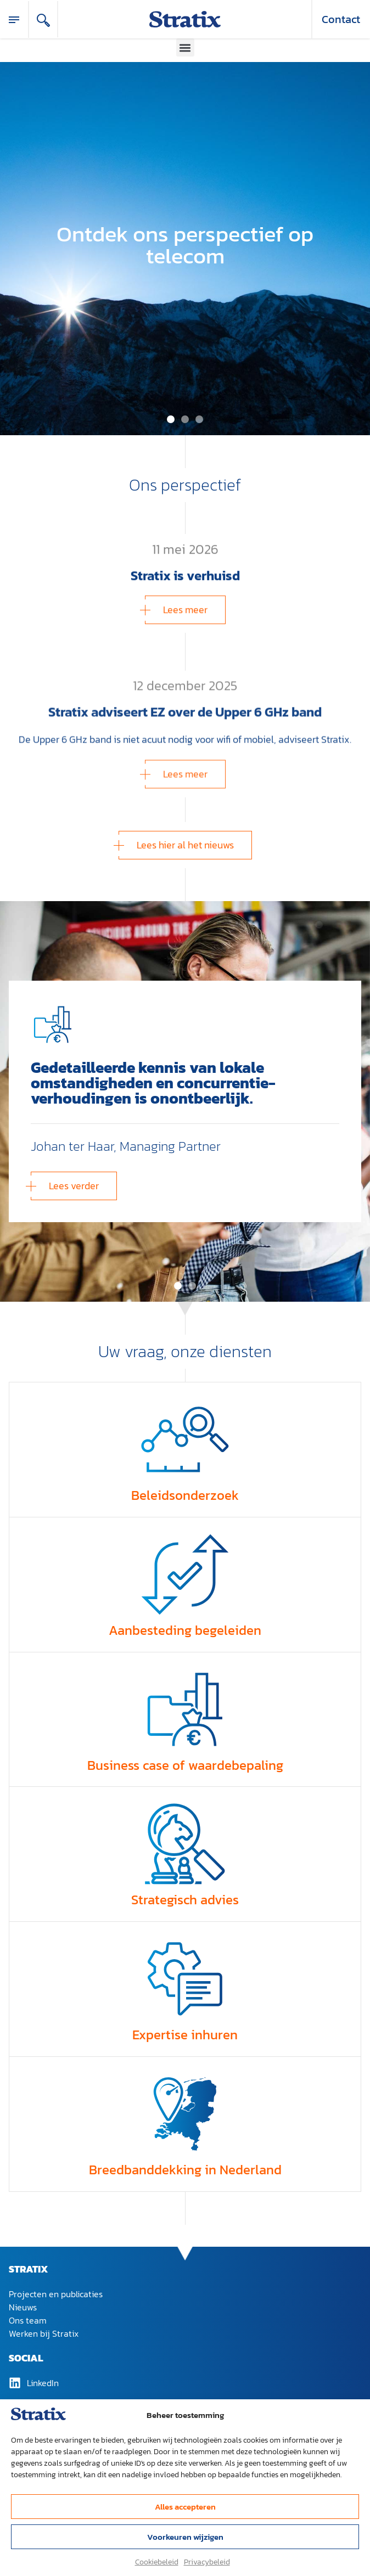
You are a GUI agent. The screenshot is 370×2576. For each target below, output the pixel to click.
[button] (185, 47)
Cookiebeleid (156, 2562)
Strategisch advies (185, 1899)
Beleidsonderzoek (185, 1495)
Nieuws (23, 2307)
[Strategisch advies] (185, 1844)
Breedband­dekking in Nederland (185, 2169)
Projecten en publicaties (56, 2294)
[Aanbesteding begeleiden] (185, 1574)
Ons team (28, 2320)
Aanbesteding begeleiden (185, 1630)
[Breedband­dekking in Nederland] (185, 2114)
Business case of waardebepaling (185, 1765)
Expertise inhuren (185, 2034)
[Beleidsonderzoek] (185, 1439)
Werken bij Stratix (44, 2333)
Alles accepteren (185, 2506)
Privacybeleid (207, 2562)
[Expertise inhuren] (185, 1979)
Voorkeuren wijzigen (185, 2536)
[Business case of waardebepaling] (185, 1709)
